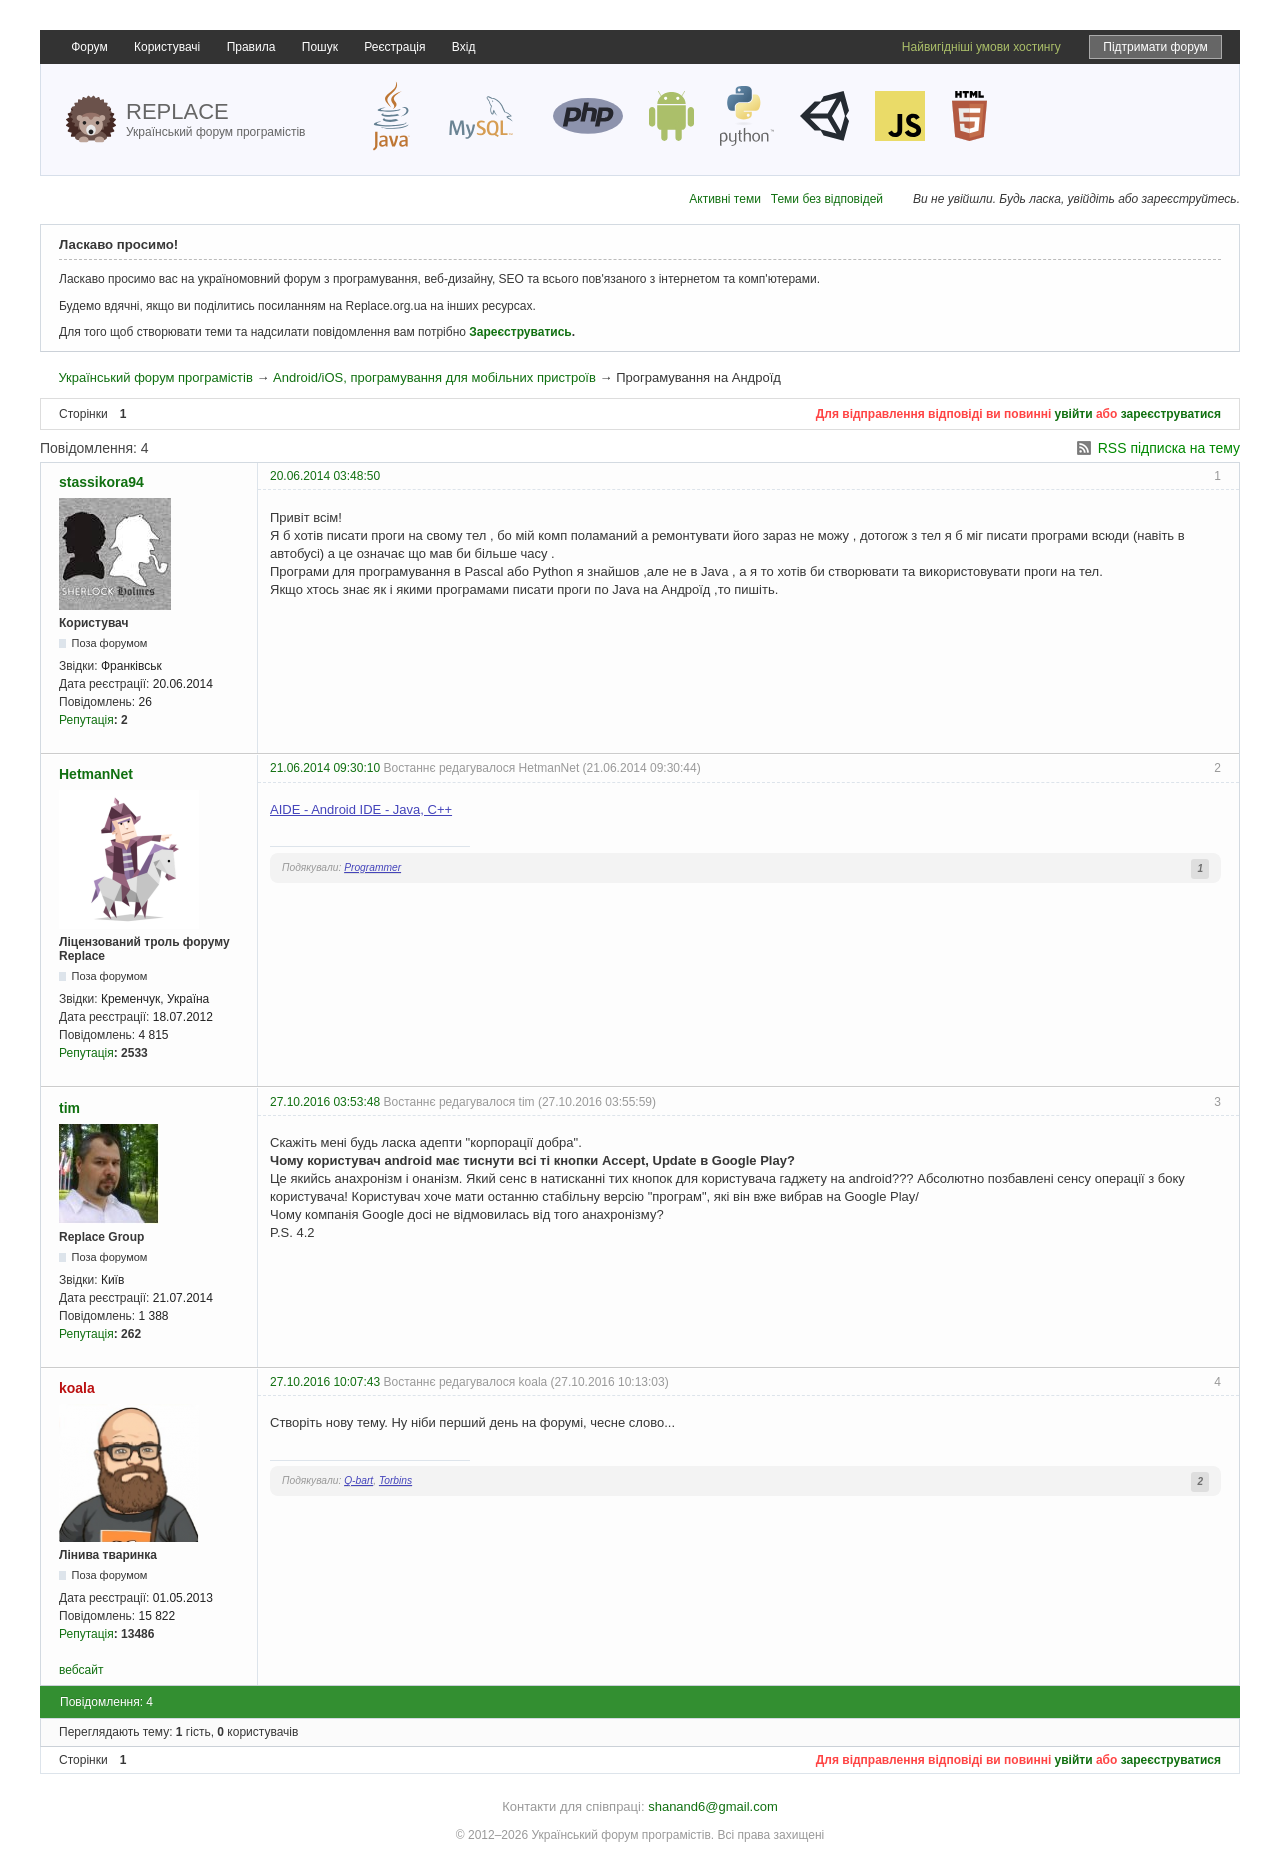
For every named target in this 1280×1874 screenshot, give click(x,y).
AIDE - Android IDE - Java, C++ (361, 809)
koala (77, 1388)
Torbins (395, 1480)
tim (69, 1108)
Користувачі (167, 47)
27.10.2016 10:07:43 (325, 1382)
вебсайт (81, 1670)
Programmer (372, 867)
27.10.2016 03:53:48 (325, 1102)
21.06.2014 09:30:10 (325, 768)
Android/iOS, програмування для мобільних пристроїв (434, 377)
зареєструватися (1171, 414)
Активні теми (725, 199)
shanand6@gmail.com (713, 1806)
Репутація (86, 720)
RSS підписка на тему (1169, 448)
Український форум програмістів (155, 377)
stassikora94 (101, 482)
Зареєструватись (520, 332)
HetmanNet (96, 774)
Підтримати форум (1155, 47)
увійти (1074, 414)
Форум (89, 47)
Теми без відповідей (827, 199)
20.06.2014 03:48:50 (325, 476)
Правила (251, 47)
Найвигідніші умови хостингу (981, 47)
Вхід (464, 47)
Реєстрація (394, 47)
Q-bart (358, 1480)
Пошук (320, 47)
